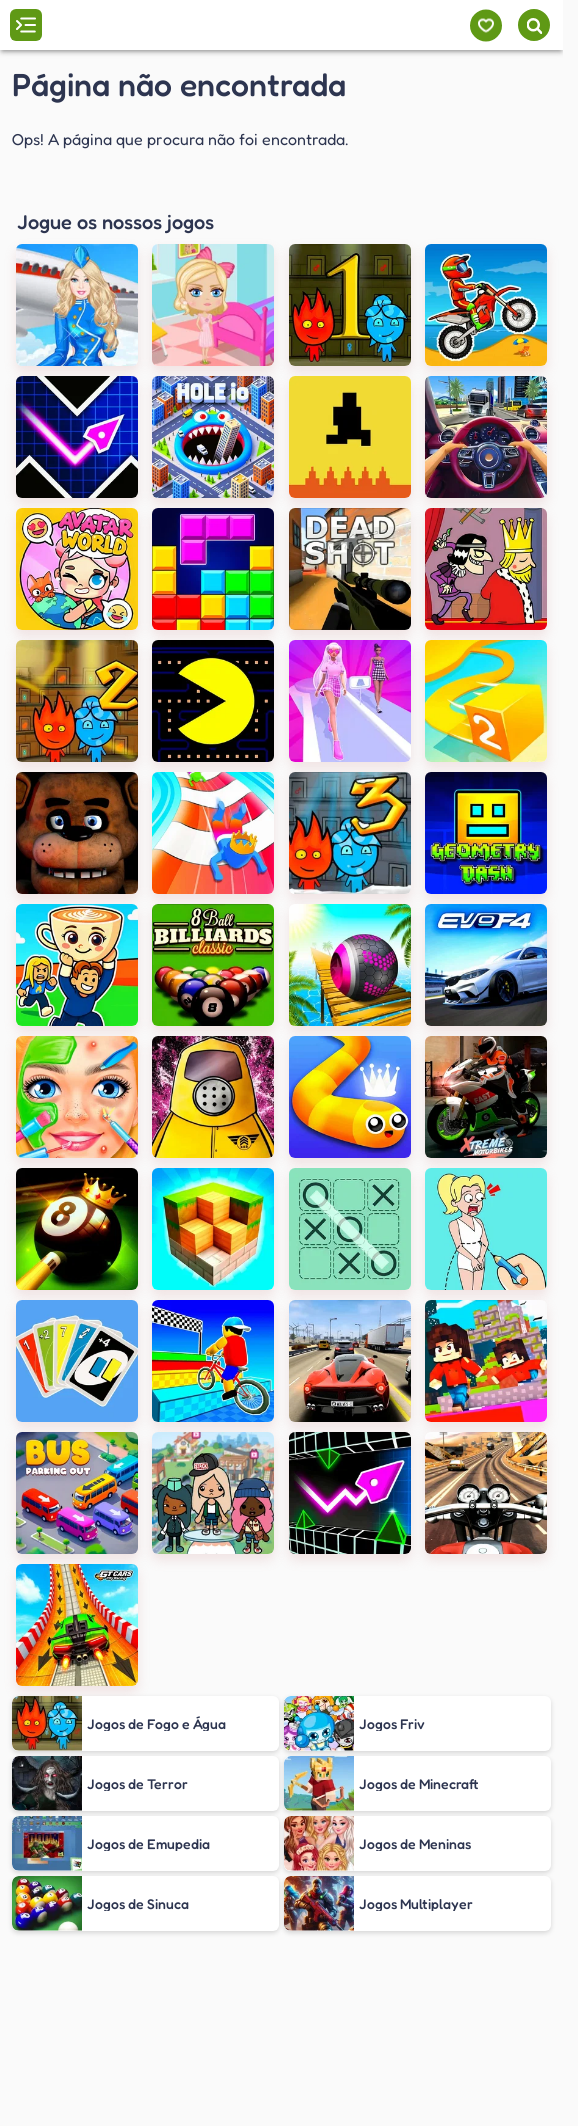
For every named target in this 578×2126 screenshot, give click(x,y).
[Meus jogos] (485, 25)
